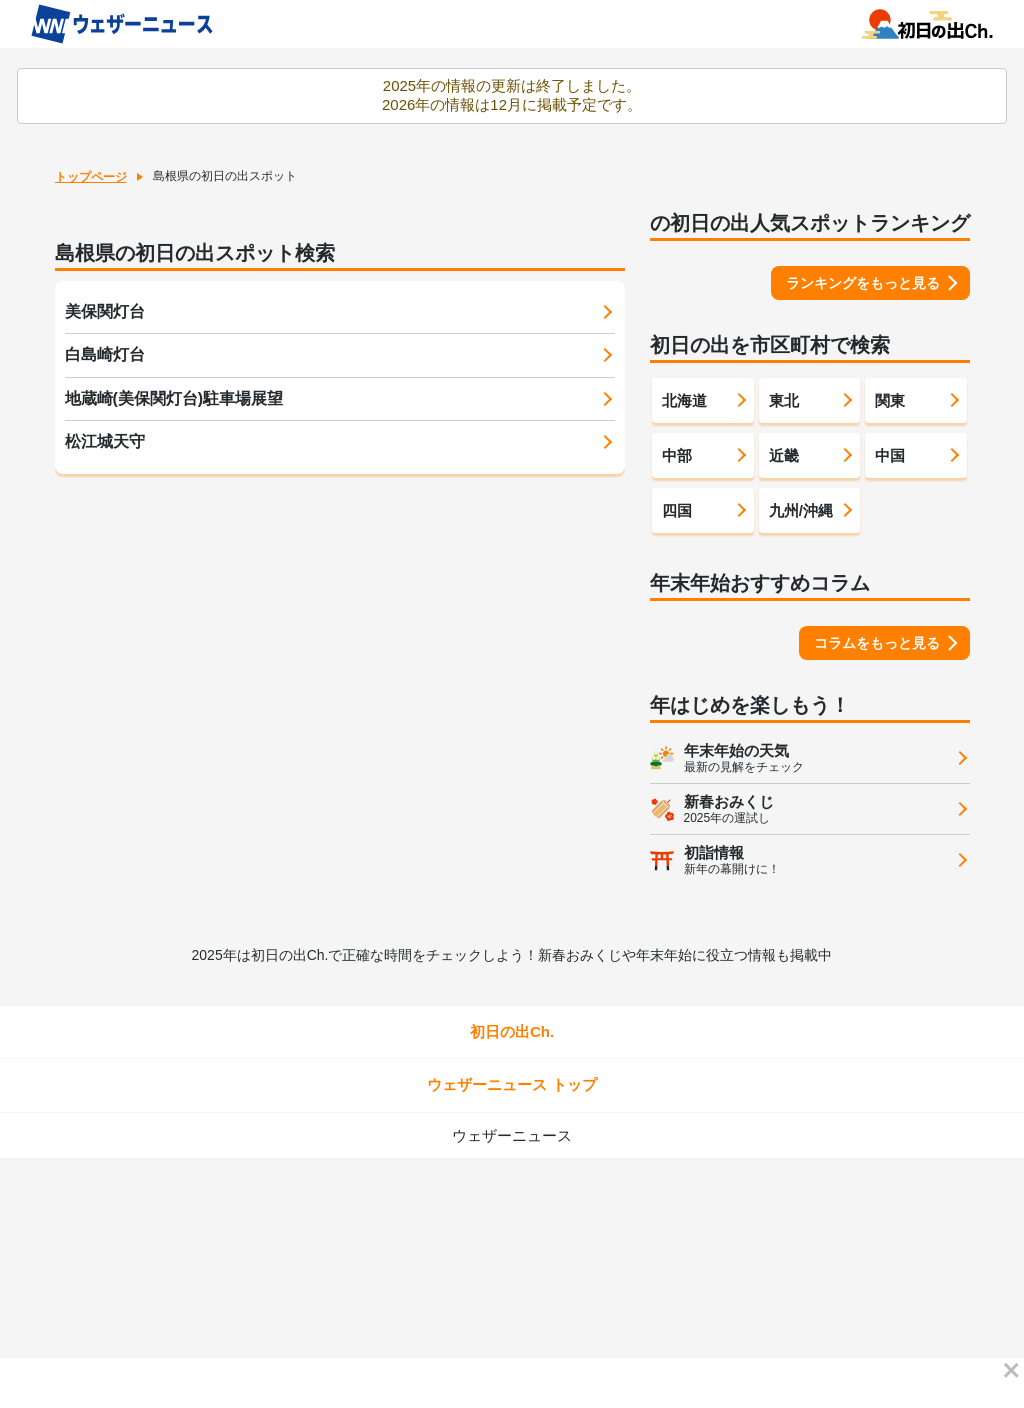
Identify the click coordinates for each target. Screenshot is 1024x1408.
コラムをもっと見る (877, 643)
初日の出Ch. (512, 1031)
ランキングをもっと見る (863, 283)
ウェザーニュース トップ (511, 1084)
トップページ (91, 177)
